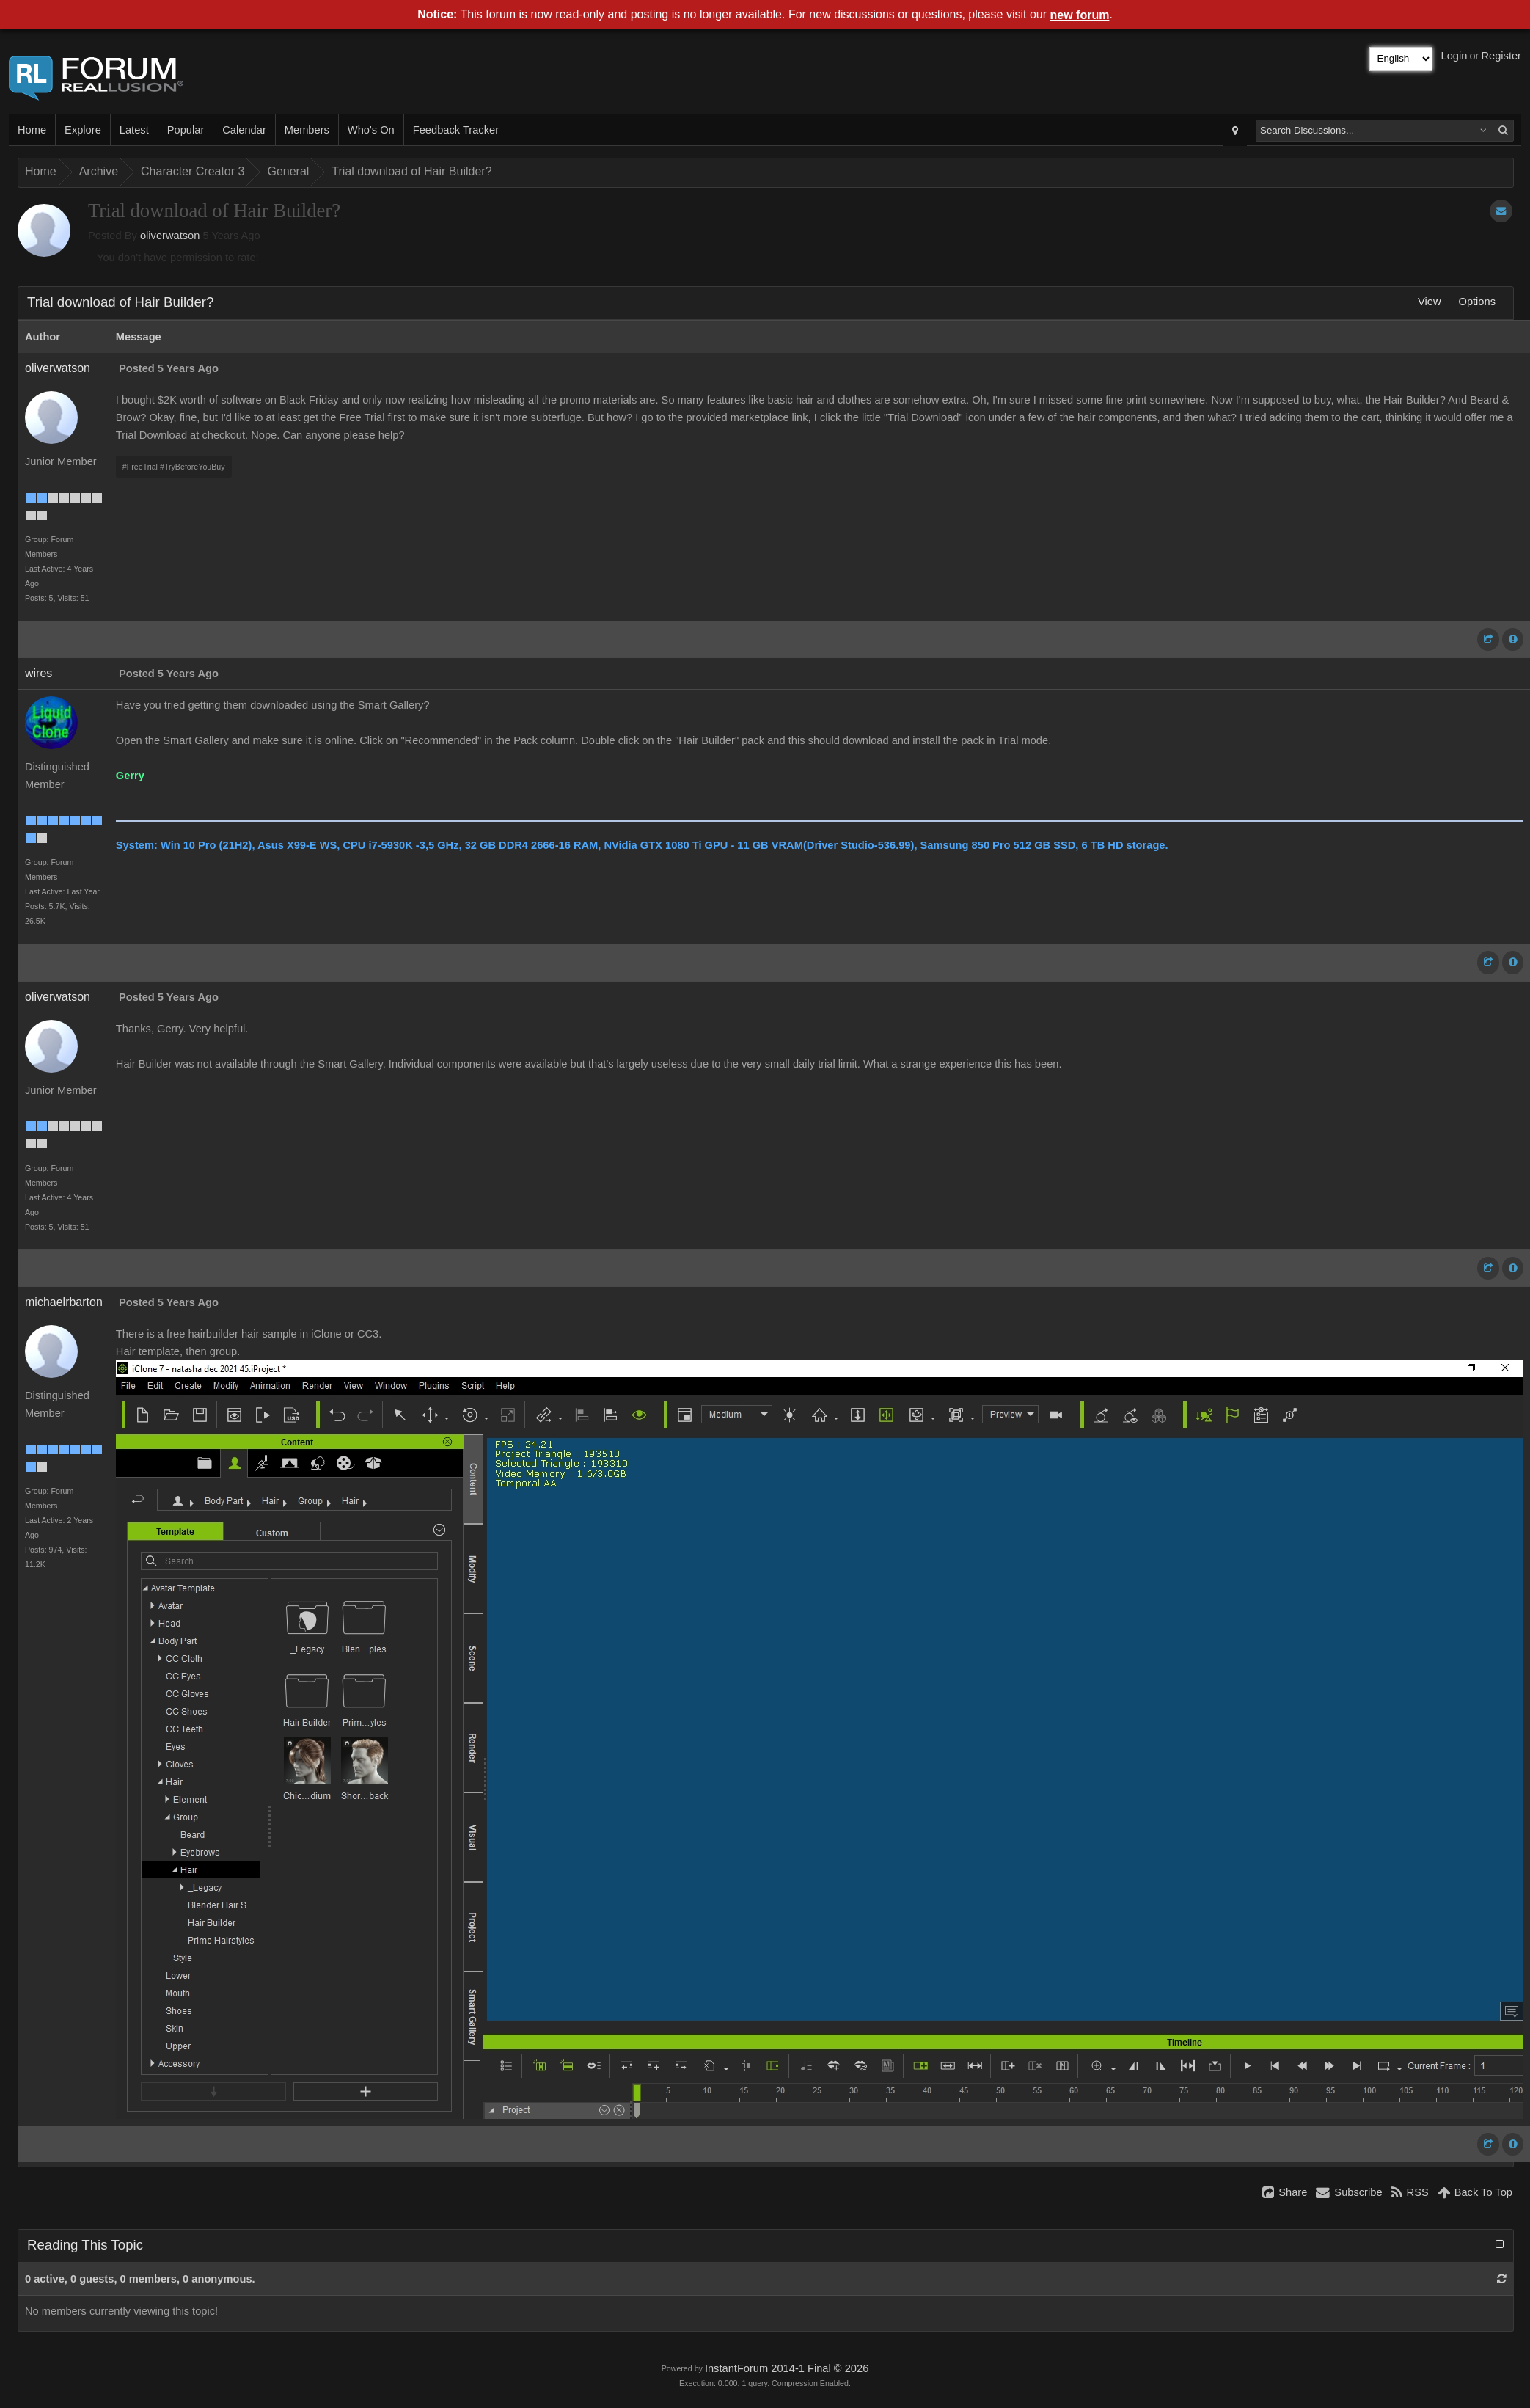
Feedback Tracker (456, 129)
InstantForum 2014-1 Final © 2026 (786, 2368)
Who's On (371, 129)
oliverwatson (170, 235)
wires (38, 673)
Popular (185, 129)
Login (1454, 56)
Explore (83, 129)
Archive (98, 171)
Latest (134, 129)
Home (32, 129)
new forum (1080, 15)
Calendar (243, 129)
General (288, 171)
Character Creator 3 (192, 171)
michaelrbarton (64, 1302)
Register (1501, 56)
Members (307, 129)
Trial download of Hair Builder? (411, 171)
